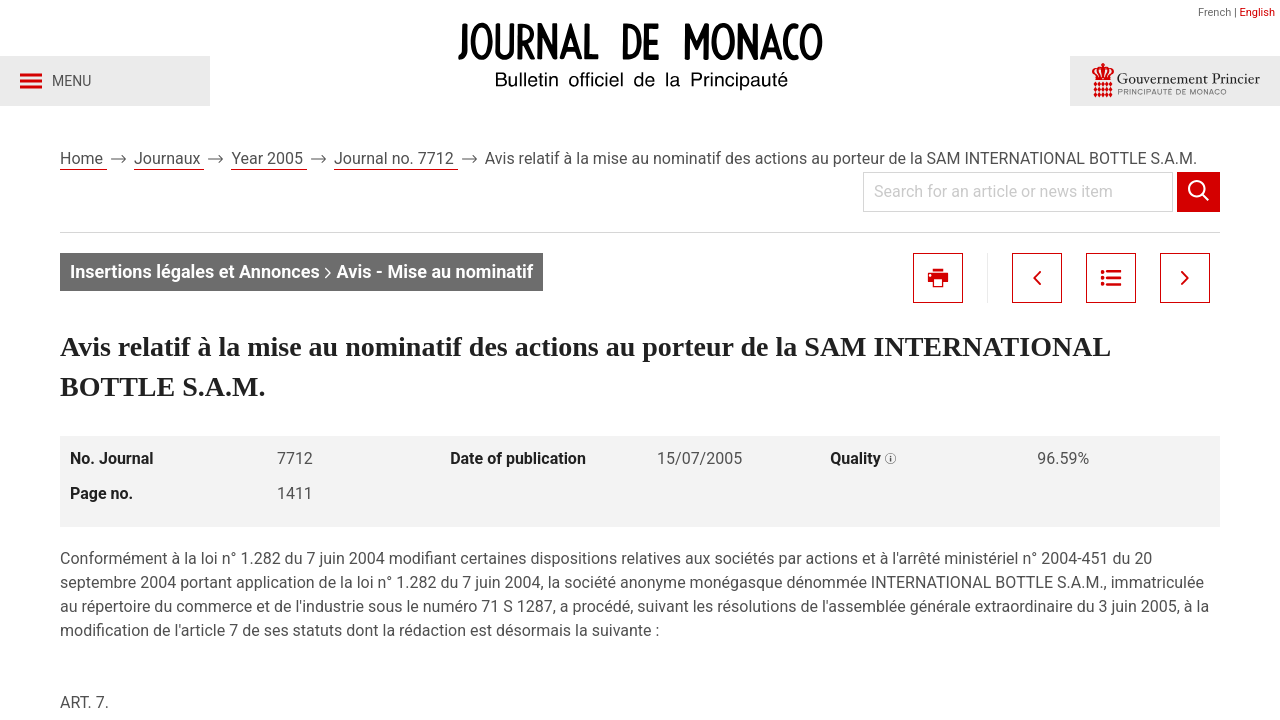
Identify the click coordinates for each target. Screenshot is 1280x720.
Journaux (169, 158)
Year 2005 (269, 158)
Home (83, 158)
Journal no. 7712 (396, 158)
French (1214, 12)
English (1257, 12)
